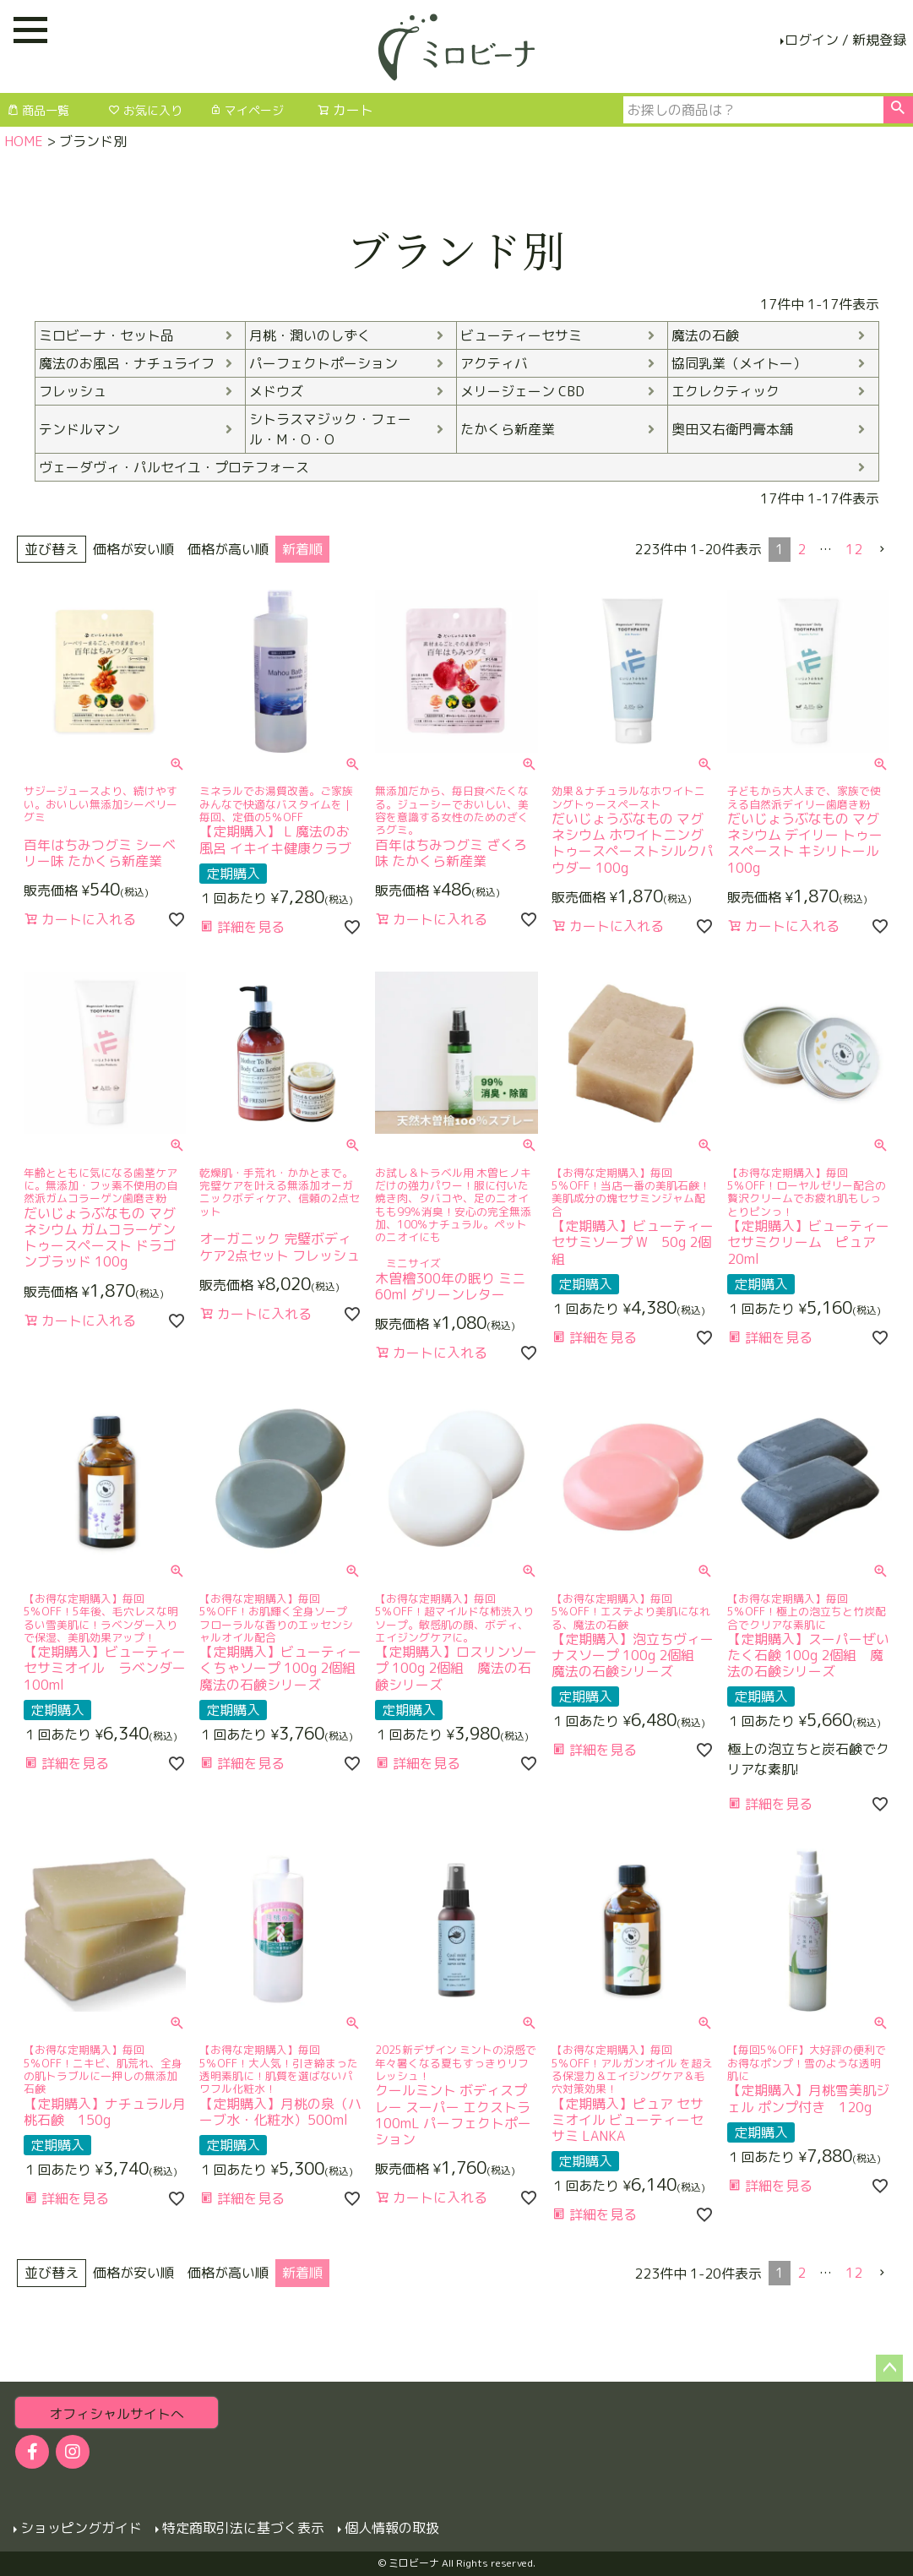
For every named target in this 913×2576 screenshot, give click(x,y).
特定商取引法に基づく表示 (243, 2528)
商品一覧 (38, 110)
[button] (882, 549)
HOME (23, 141)
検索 (898, 109)
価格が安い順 (133, 549)
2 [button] (801, 549)
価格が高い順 (228, 549)
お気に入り (145, 110)
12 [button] (853, 549)
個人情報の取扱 (392, 2528)
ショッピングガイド (81, 2528)
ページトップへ (889, 2368)
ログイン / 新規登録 (845, 39)
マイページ (246, 110)
